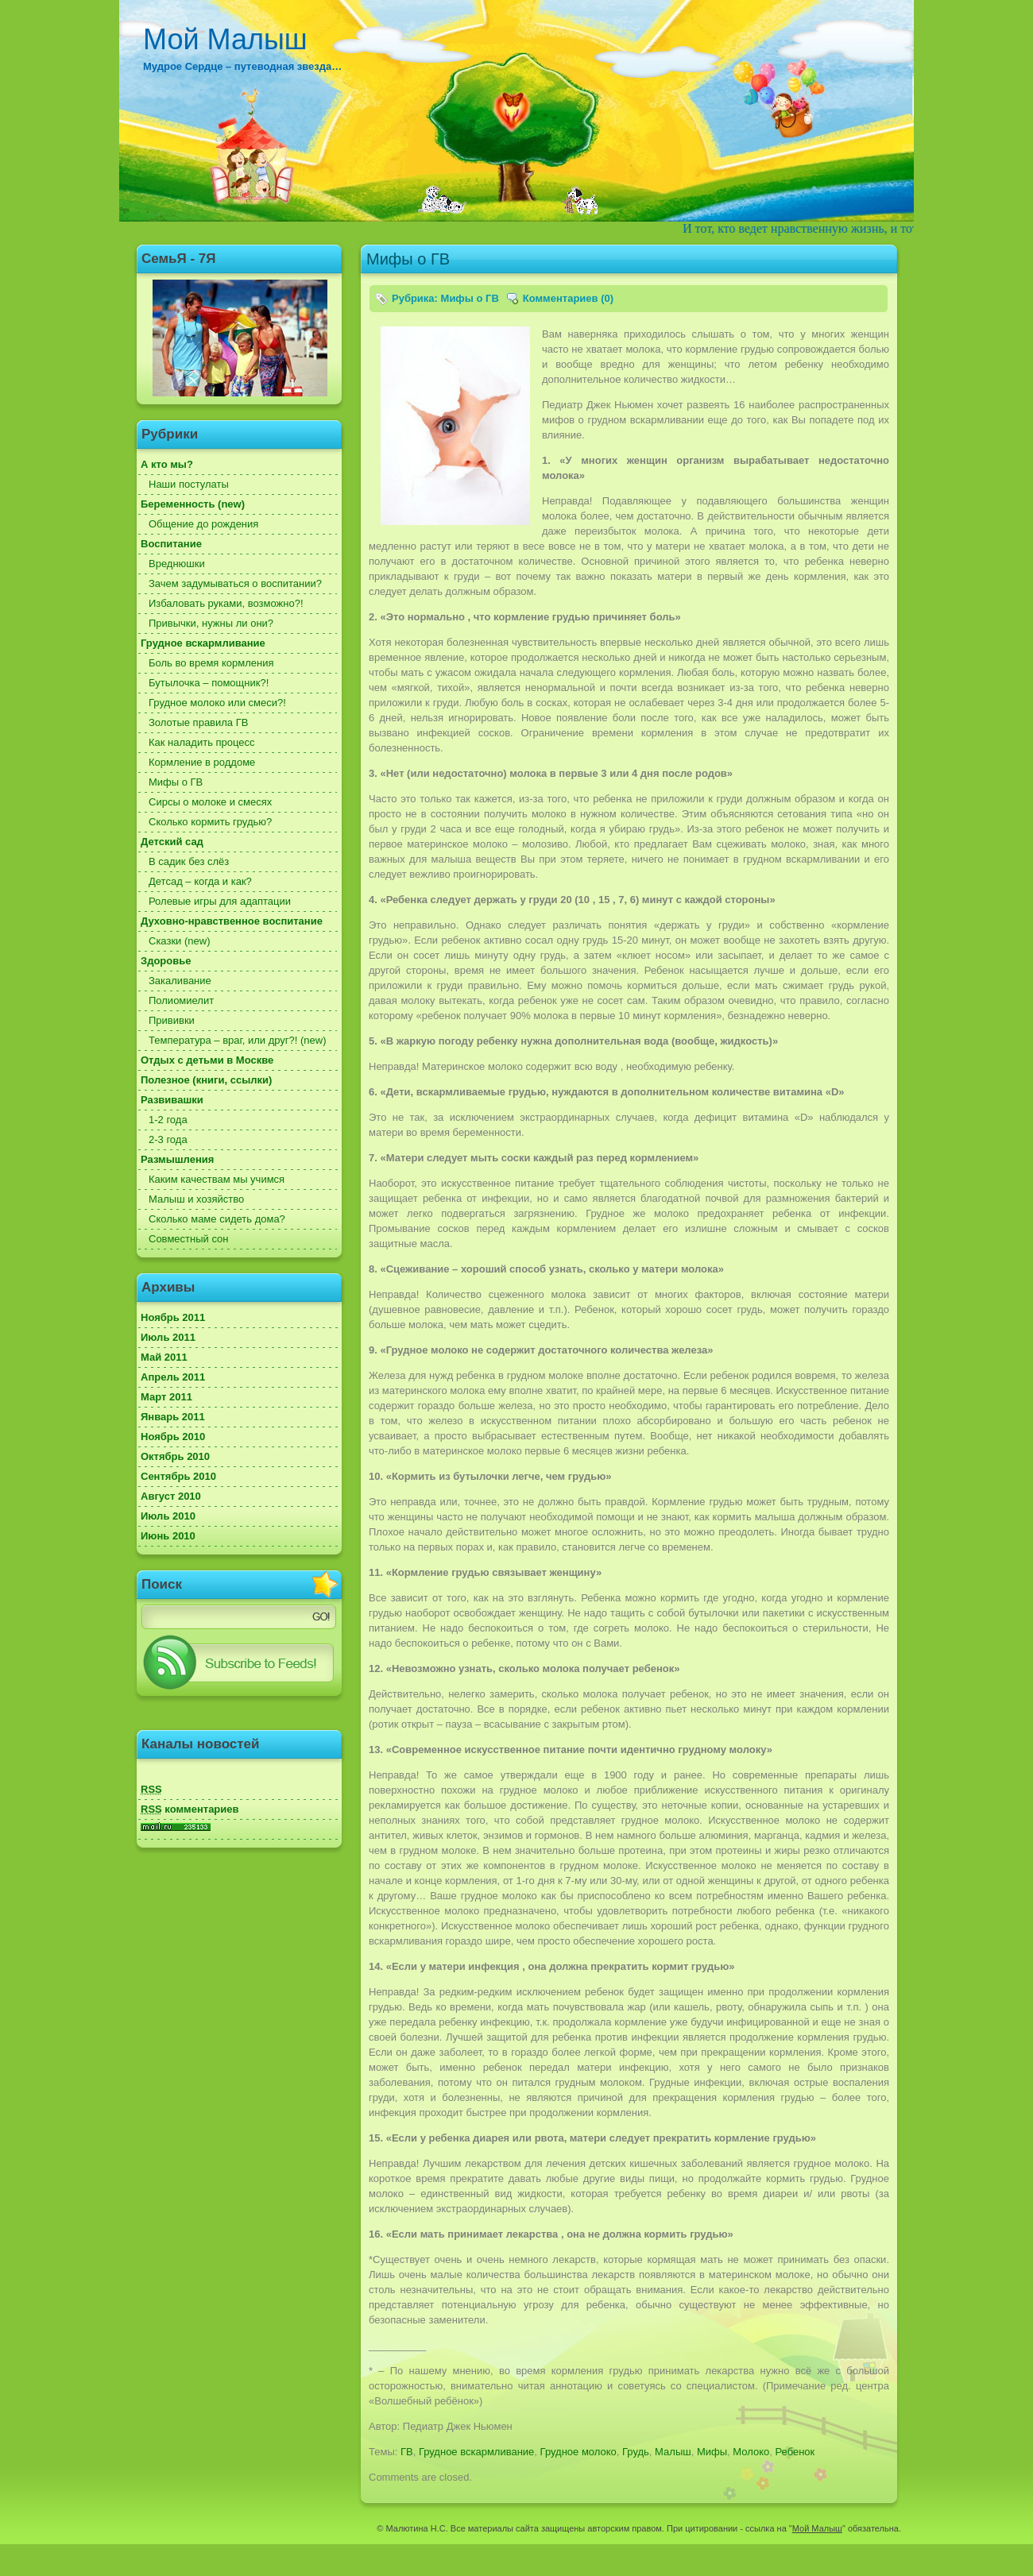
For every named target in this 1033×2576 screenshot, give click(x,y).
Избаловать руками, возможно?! (226, 603)
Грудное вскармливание (203, 643)
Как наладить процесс (202, 742)
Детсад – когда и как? (200, 881)
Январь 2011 (173, 1417)
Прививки (172, 1020)
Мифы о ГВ (176, 782)
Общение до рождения (203, 524)
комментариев (190, 1809)
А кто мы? (167, 464)
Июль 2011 (168, 1337)
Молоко (751, 2452)
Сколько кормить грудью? (210, 822)
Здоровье (166, 961)
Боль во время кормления (211, 663)
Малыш (673, 2452)
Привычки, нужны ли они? (211, 623)
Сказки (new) (179, 941)
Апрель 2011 (173, 1377)
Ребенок (794, 2452)
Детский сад (172, 842)
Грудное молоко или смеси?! (217, 703)
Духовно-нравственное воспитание (232, 921)
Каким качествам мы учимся (216, 1179)
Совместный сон (188, 1239)
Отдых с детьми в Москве (207, 1060)
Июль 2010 (168, 1516)
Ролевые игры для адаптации (220, 901)
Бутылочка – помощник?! (209, 683)
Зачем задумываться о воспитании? (235, 583)
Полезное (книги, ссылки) (206, 1080)
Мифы (712, 2452)
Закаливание (180, 981)
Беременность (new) (193, 504)
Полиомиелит (181, 1000)
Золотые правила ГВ (198, 722)
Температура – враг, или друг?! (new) (238, 1040)
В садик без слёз (189, 861)
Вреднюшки (177, 564)
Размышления (177, 1159)
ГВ (406, 2452)
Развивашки (172, 1100)
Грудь (635, 2452)
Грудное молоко (578, 2452)
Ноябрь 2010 (173, 1436)
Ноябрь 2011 (173, 1317)
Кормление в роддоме (202, 762)
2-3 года (168, 1139)
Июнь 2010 (168, 1536)
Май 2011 (164, 1357)
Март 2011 (166, 1397)
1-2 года (168, 1120)
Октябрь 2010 (175, 1456)
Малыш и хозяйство (196, 1199)
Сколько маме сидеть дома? (217, 1219)
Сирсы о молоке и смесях (210, 802)
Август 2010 (171, 1496)
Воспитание (171, 544)
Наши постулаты (189, 484)
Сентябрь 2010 (178, 1476)
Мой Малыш (225, 39)
